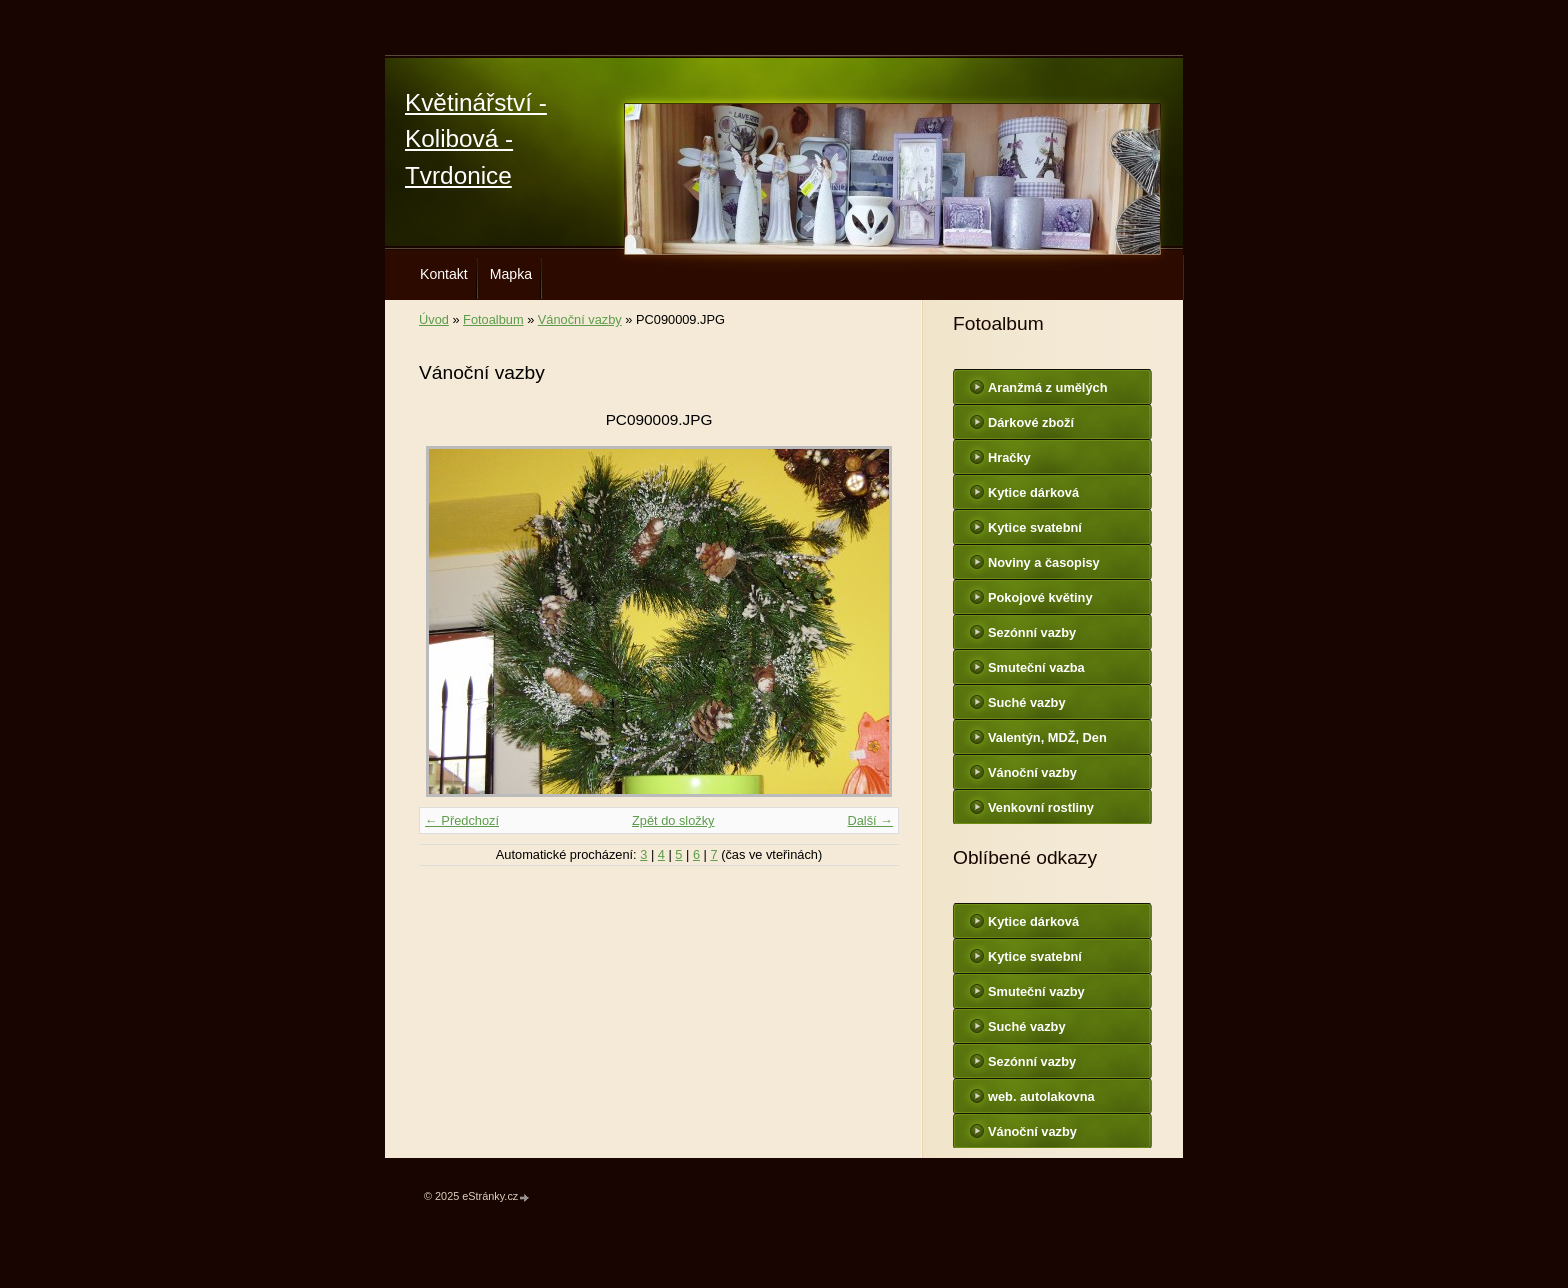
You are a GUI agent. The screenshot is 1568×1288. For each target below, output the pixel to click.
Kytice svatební (1035, 527)
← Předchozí (462, 820)
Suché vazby (1027, 702)
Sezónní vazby (1032, 632)
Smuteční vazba (1036, 667)
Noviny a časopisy (1044, 562)
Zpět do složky (673, 820)
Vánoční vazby (580, 319)
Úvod (434, 319)
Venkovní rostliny (1041, 807)
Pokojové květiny (1040, 597)
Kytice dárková (1033, 492)
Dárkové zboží (1031, 422)
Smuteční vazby (1036, 991)
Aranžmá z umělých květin (1047, 392)
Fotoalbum (493, 319)
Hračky (1009, 457)
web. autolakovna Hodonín (1041, 1101)
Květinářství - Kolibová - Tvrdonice (476, 139)
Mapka (511, 274)
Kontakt (444, 274)
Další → (870, 820)
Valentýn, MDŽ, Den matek (1047, 742)
